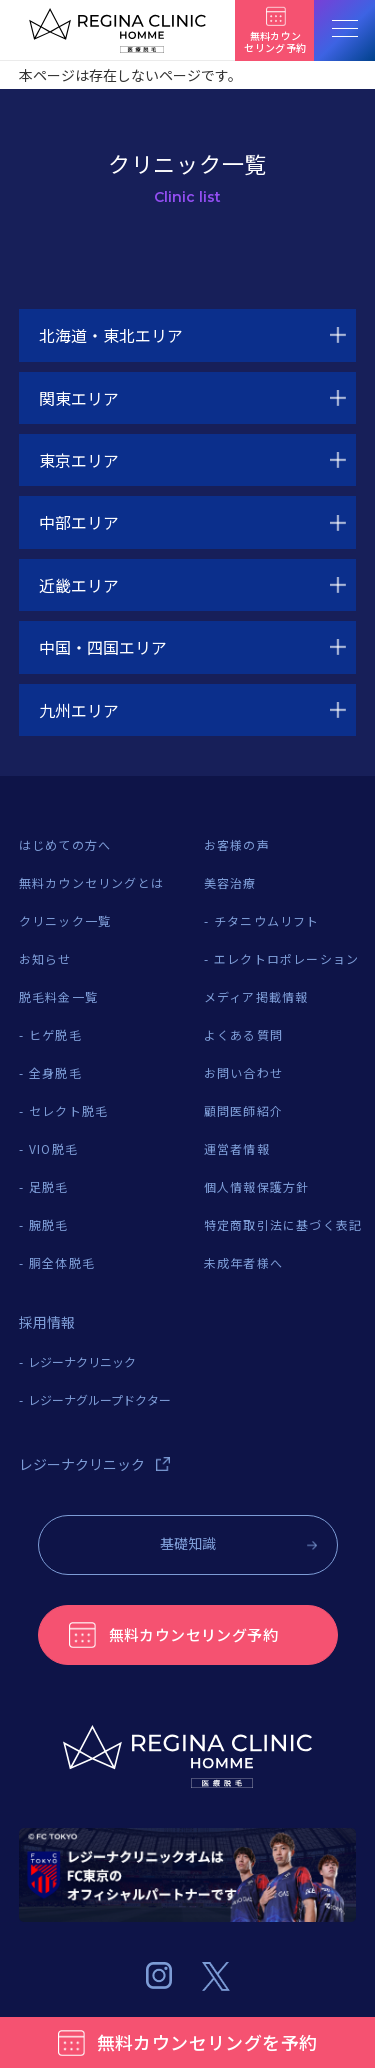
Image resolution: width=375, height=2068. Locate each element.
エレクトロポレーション (286, 958)
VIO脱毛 (53, 1148)
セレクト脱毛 (68, 1110)
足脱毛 (49, 1186)
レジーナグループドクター (99, 1399)
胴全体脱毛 (62, 1262)
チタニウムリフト (267, 920)
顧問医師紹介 (243, 1110)
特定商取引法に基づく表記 (283, 1224)
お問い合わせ (243, 1072)
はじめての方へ (65, 844)
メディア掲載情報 (256, 996)
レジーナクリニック (82, 1361)
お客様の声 (237, 844)
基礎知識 (188, 1543)
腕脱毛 (49, 1224)
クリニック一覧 (65, 920)
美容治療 (230, 882)
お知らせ (45, 958)
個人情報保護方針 (257, 1186)
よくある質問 (243, 1034)
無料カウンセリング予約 (193, 1634)
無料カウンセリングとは (91, 882)
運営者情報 (237, 1148)
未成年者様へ (243, 1262)
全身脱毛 (55, 1072)
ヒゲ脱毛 (55, 1034)
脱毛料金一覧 (58, 996)
